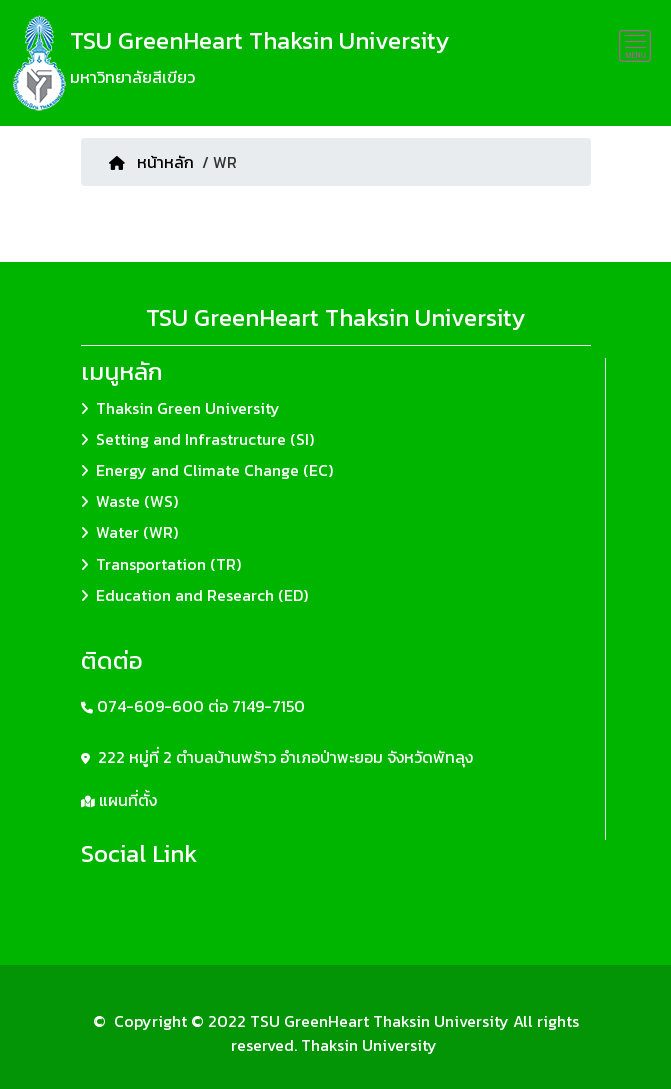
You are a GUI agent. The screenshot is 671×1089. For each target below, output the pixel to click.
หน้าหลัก (151, 162)
